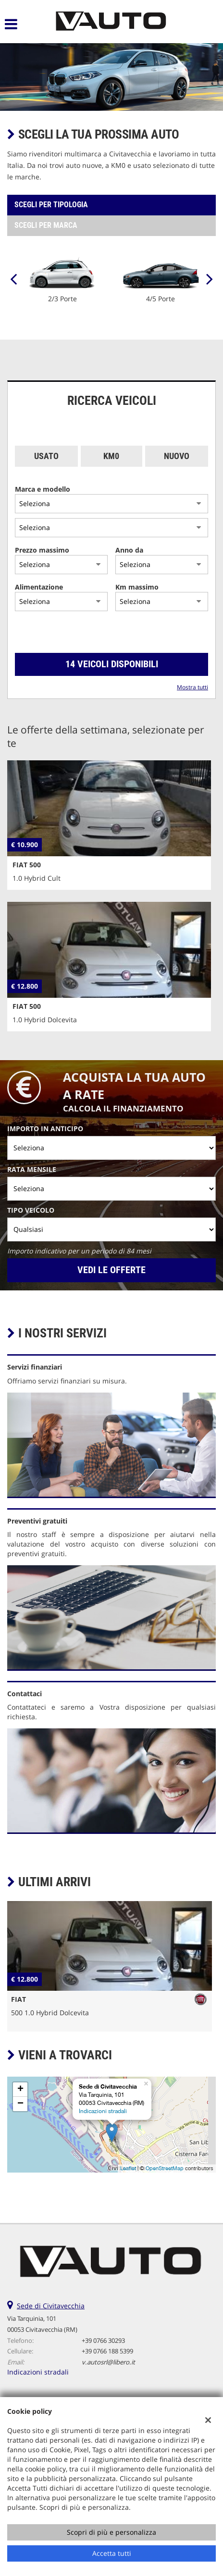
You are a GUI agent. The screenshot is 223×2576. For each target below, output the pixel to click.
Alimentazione (39, 586)
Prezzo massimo (42, 550)
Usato (46, 456)
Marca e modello (42, 489)
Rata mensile (31, 1169)
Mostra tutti (192, 687)
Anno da (129, 550)
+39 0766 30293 (103, 2340)
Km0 (111, 456)
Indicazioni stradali (103, 2111)
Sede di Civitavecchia (51, 2305)
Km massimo (137, 586)
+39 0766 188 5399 (107, 2351)
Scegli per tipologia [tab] (51, 204)
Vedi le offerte (111, 1270)
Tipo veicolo (30, 1210)
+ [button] (20, 2089)
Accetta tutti (111, 2553)
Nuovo (176, 456)
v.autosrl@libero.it (108, 2362)
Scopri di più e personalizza (111, 2532)
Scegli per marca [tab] (45, 225)
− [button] (20, 2104)
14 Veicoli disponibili (111, 664)
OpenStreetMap (165, 2168)
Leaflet (128, 2168)
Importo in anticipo (45, 1128)
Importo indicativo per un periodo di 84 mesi (79, 1250)
